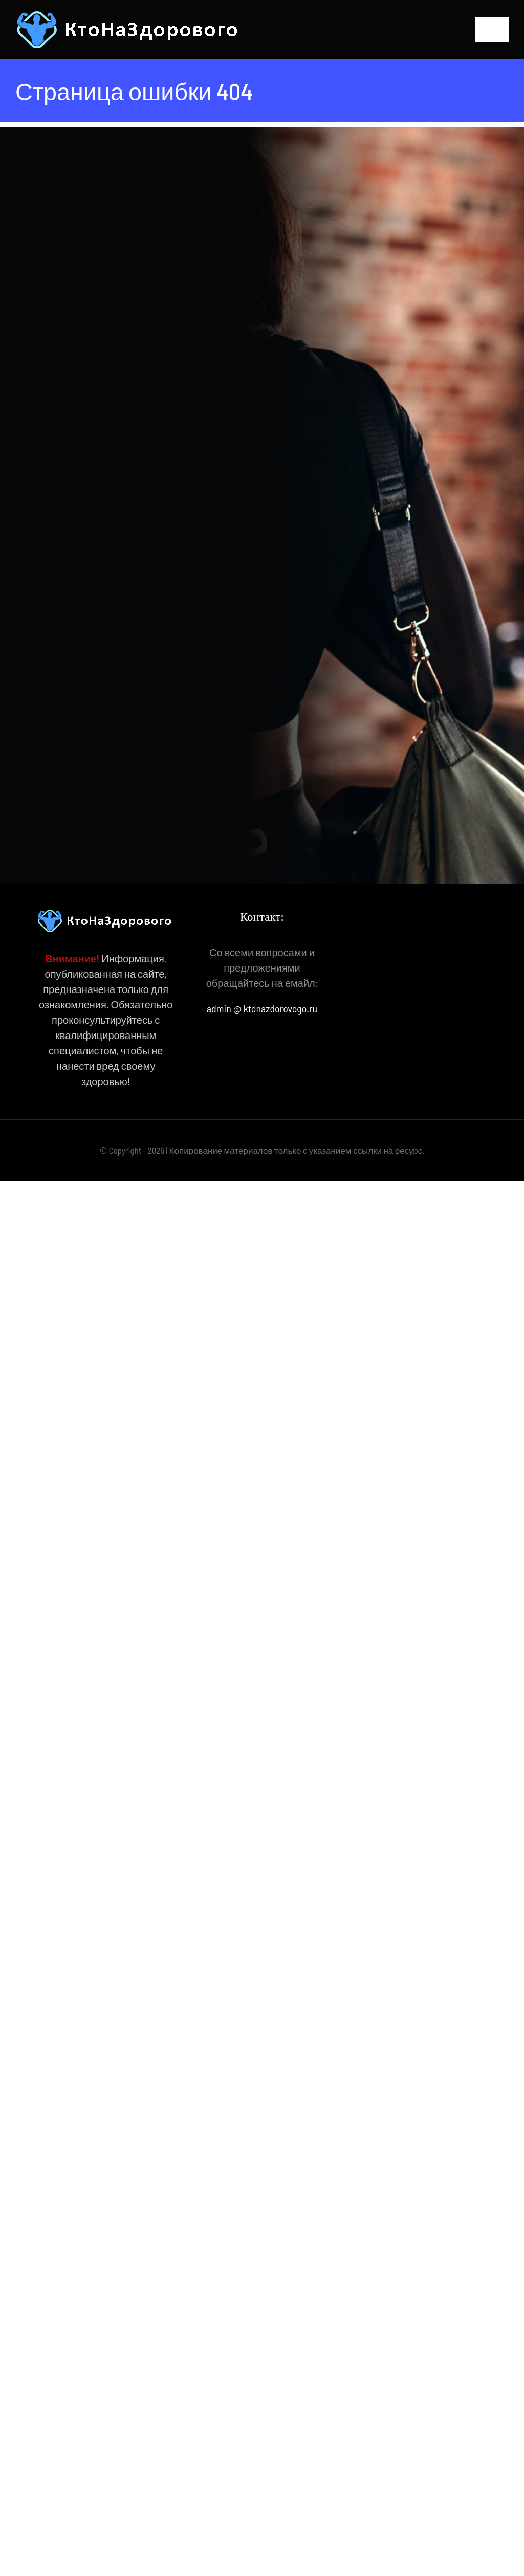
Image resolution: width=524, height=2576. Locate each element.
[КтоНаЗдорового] (129, 15)
